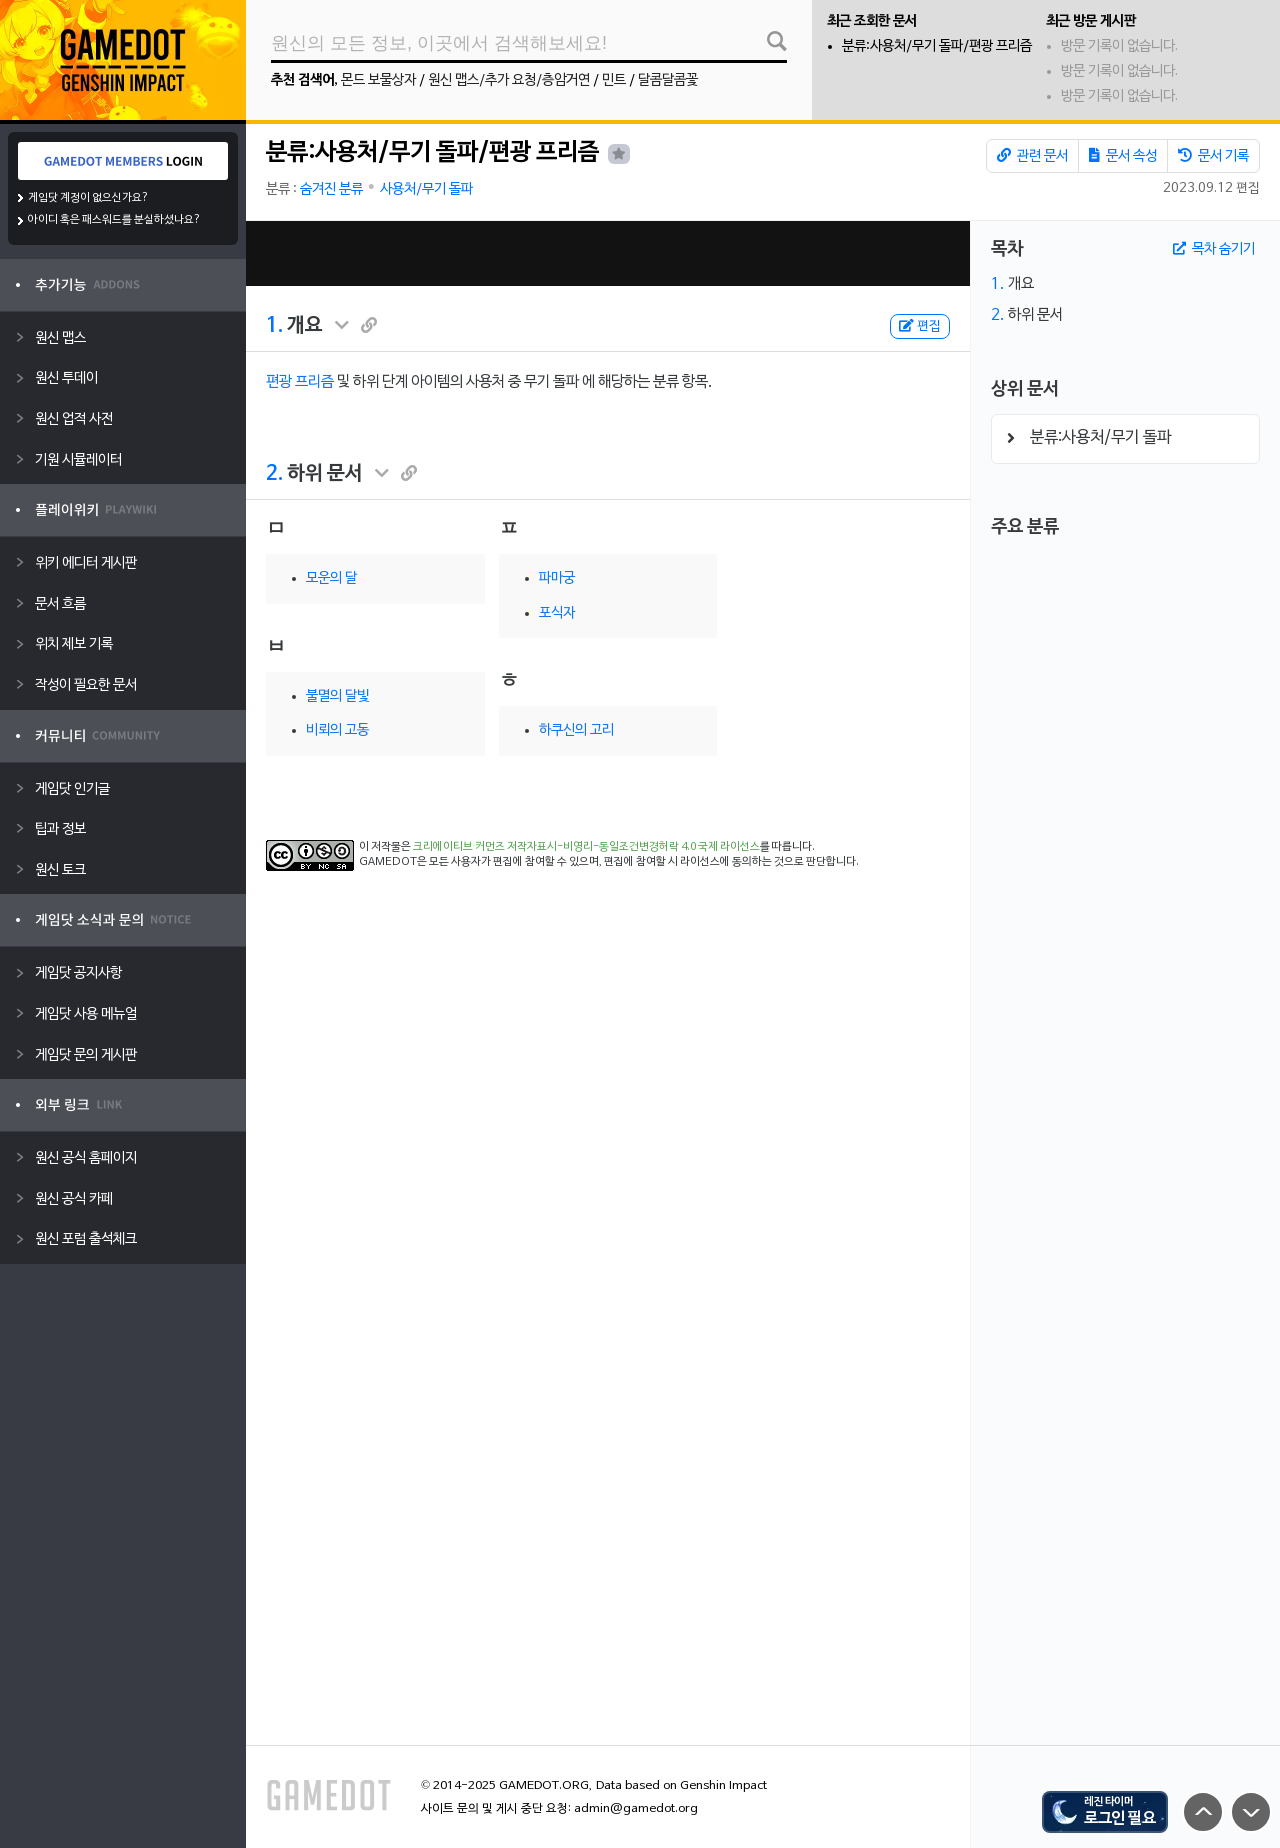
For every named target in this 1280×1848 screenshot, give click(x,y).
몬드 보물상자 (378, 80)
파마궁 (557, 578)
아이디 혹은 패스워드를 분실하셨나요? (114, 220)
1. (274, 326)
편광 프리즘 (300, 382)
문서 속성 (1123, 156)
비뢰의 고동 (337, 730)
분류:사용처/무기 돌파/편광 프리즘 (937, 46)
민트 (614, 80)
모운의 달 (331, 578)
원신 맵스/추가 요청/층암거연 (509, 80)
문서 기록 (1213, 156)
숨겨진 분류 (331, 189)
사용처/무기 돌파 (426, 189)
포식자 (557, 613)
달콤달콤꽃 (668, 80)
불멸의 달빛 (337, 696)
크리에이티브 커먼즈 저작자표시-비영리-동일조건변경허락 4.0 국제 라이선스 (586, 847)
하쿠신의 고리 (576, 730)
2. (274, 474)
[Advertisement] (608, 253)
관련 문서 (1032, 156)
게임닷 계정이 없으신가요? (88, 198)
